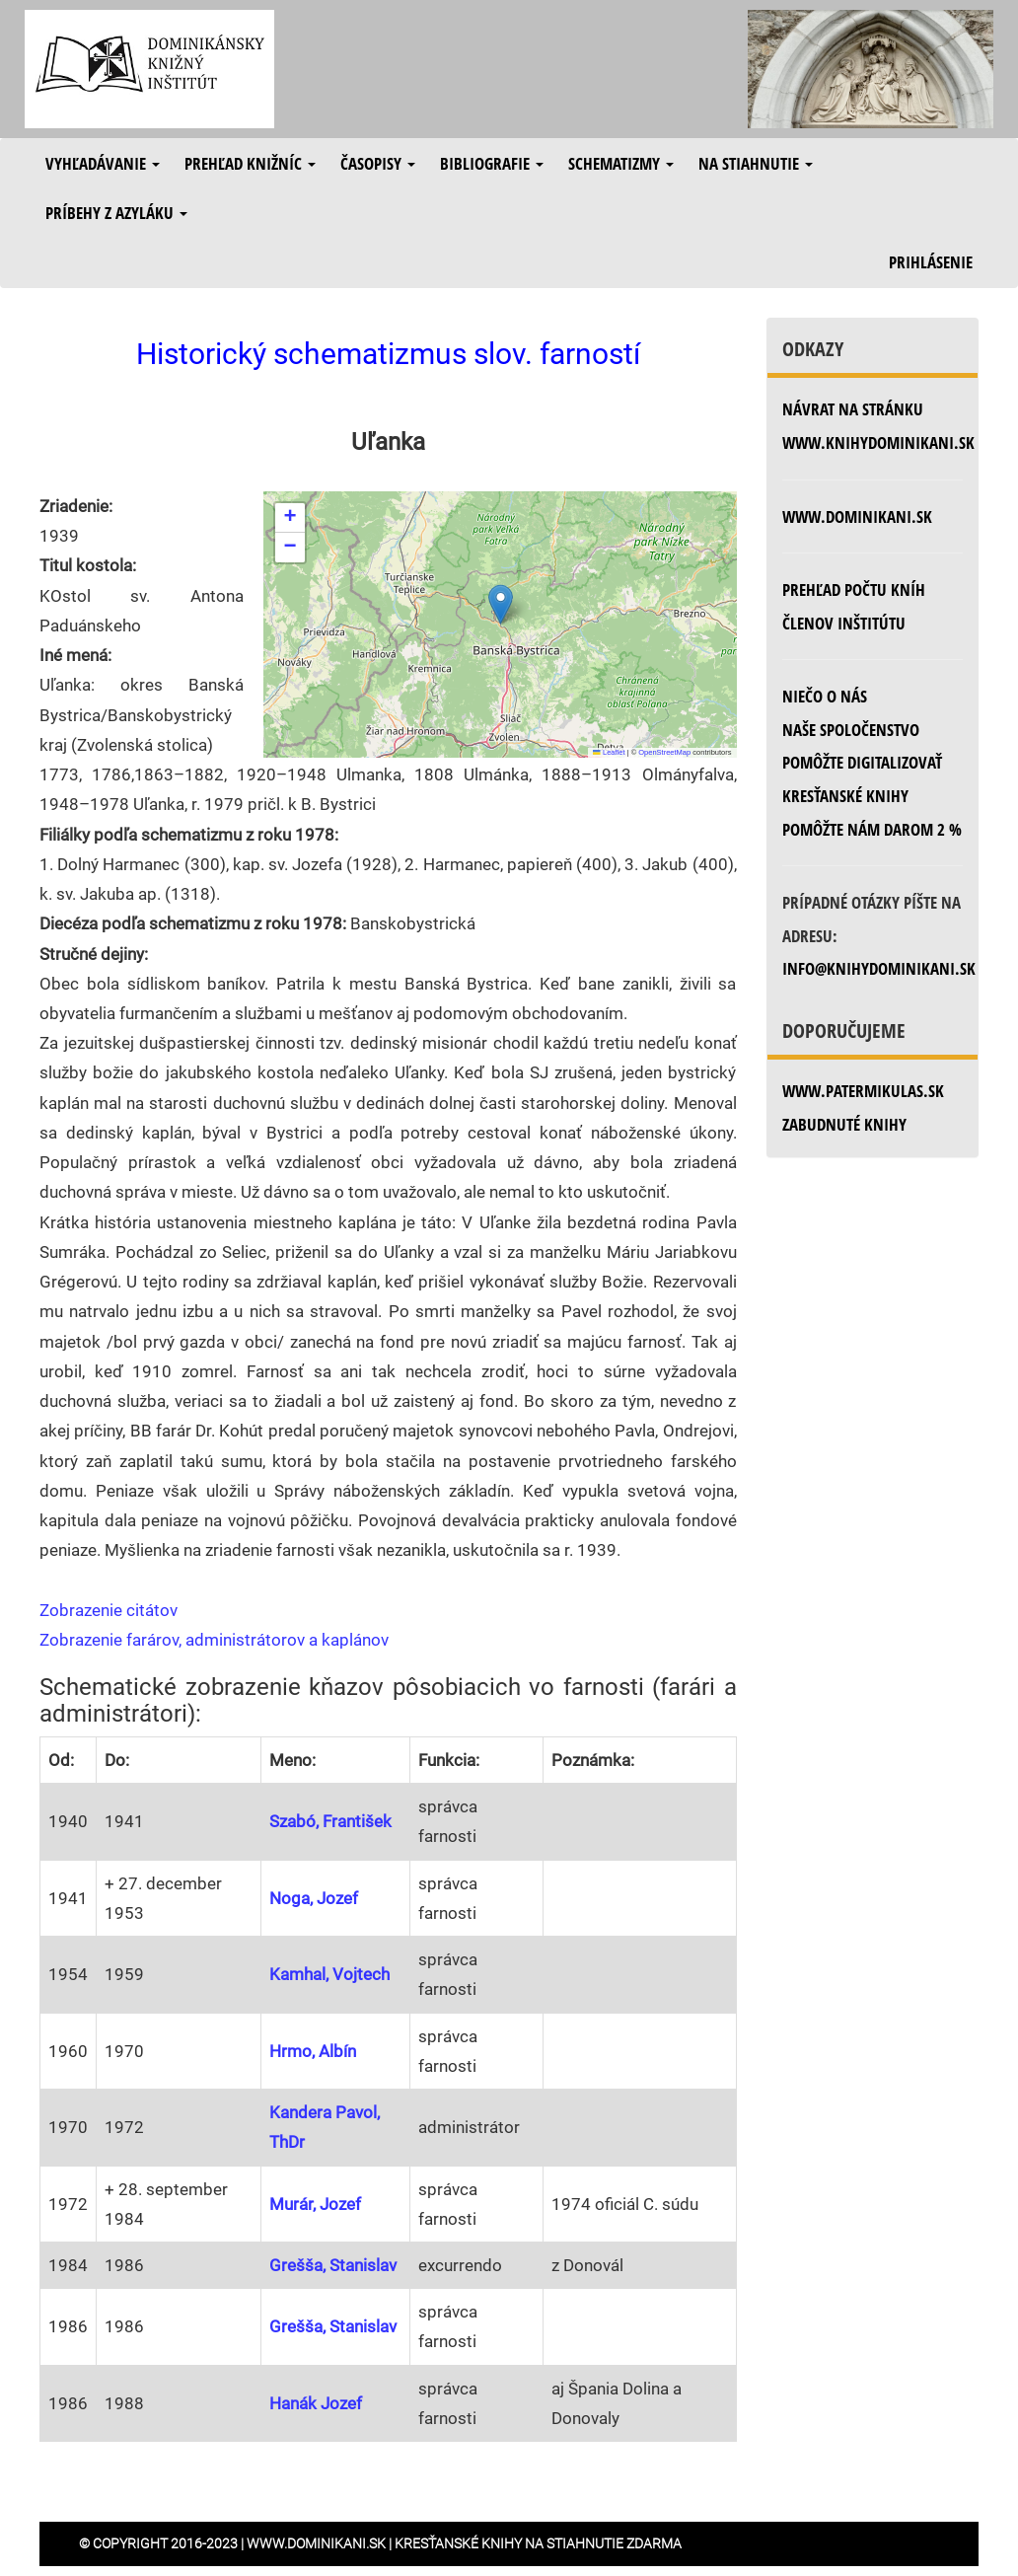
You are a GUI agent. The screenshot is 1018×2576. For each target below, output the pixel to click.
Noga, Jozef (313, 1898)
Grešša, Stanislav (333, 2265)
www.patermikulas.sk (863, 1090)
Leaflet (608, 752)
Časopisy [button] (377, 163)
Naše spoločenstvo (850, 729)
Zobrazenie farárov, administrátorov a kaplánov (214, 1640)
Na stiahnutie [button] (755, 163)
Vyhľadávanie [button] (102, 163)
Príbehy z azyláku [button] (116, 212)
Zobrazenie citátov (108, 1610)
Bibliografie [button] (492, 163)
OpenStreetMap (664, 752)
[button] (500, 604)
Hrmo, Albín (312, 2051)
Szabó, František (330, 1821)
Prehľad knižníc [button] (250, 163)
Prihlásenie (931, 262)
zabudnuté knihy (844, 1124)
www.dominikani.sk (857, 516)
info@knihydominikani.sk (879, 968)
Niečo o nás (824, 696)
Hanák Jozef (315, 2403)
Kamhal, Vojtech (329, 1974)
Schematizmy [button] (621, 163)
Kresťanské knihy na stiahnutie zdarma (538, 2543)
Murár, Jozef (315, 2204)
